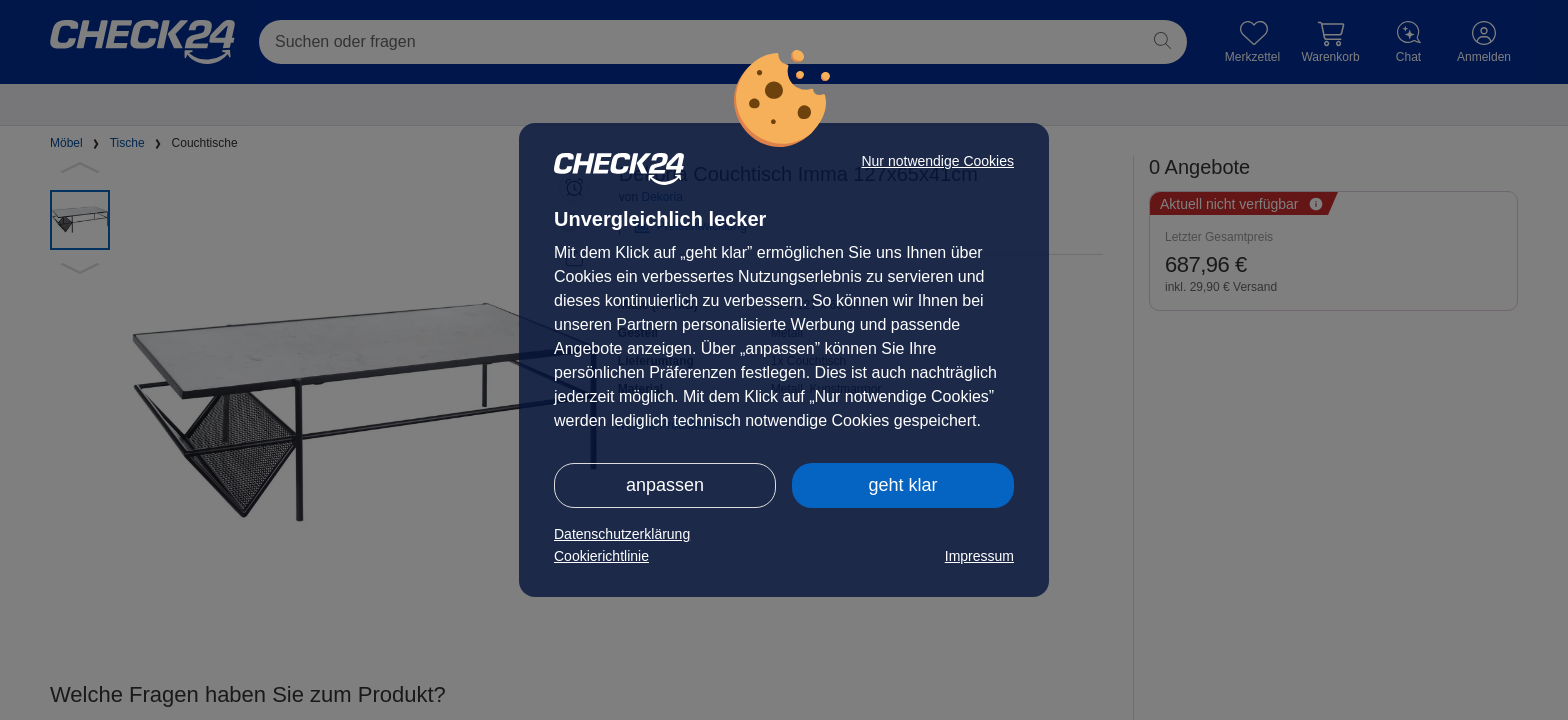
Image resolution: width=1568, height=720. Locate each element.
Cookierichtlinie (601, 556)
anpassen (665, 485)
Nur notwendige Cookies (937, 161)
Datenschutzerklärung (622, 534)
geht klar (902, 485)
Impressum (979, 556)
